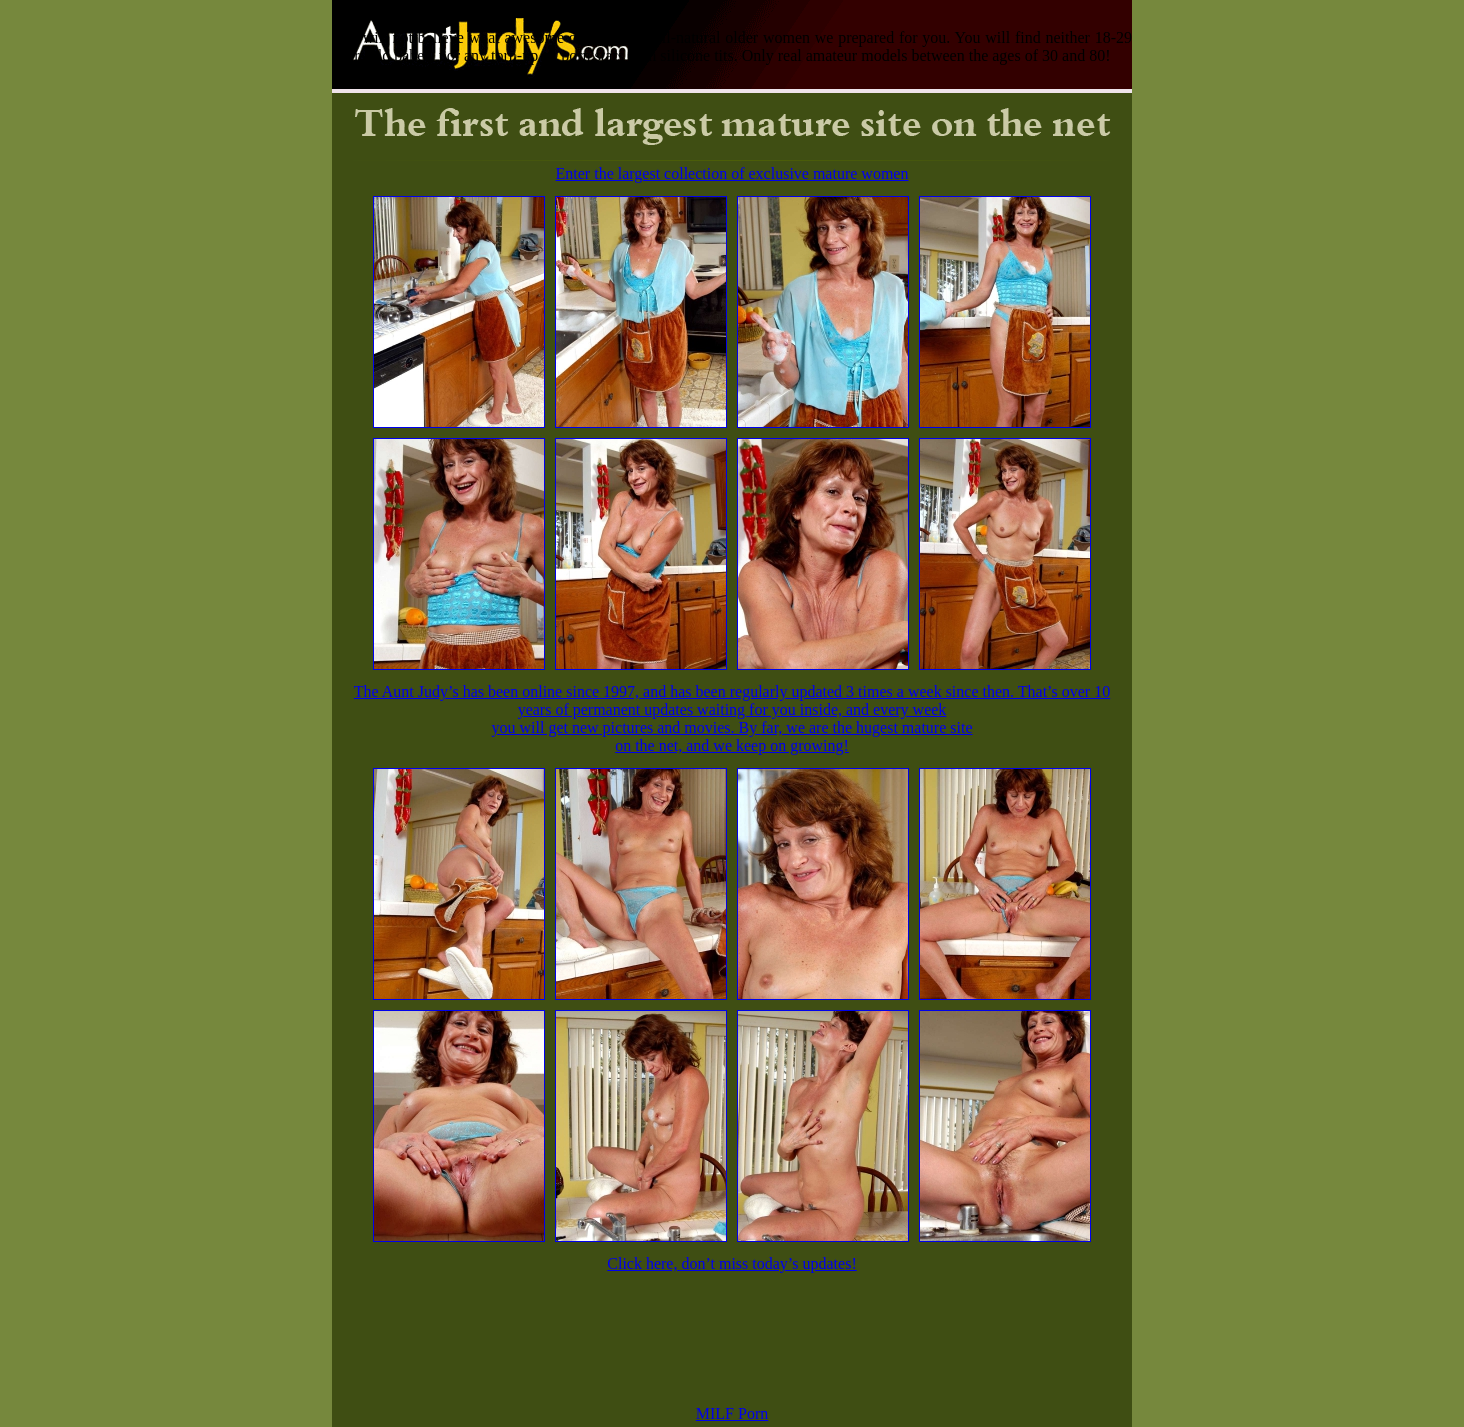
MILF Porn (732, 1413)
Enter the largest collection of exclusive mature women (732, 173)
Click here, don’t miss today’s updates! (731, 1263)
